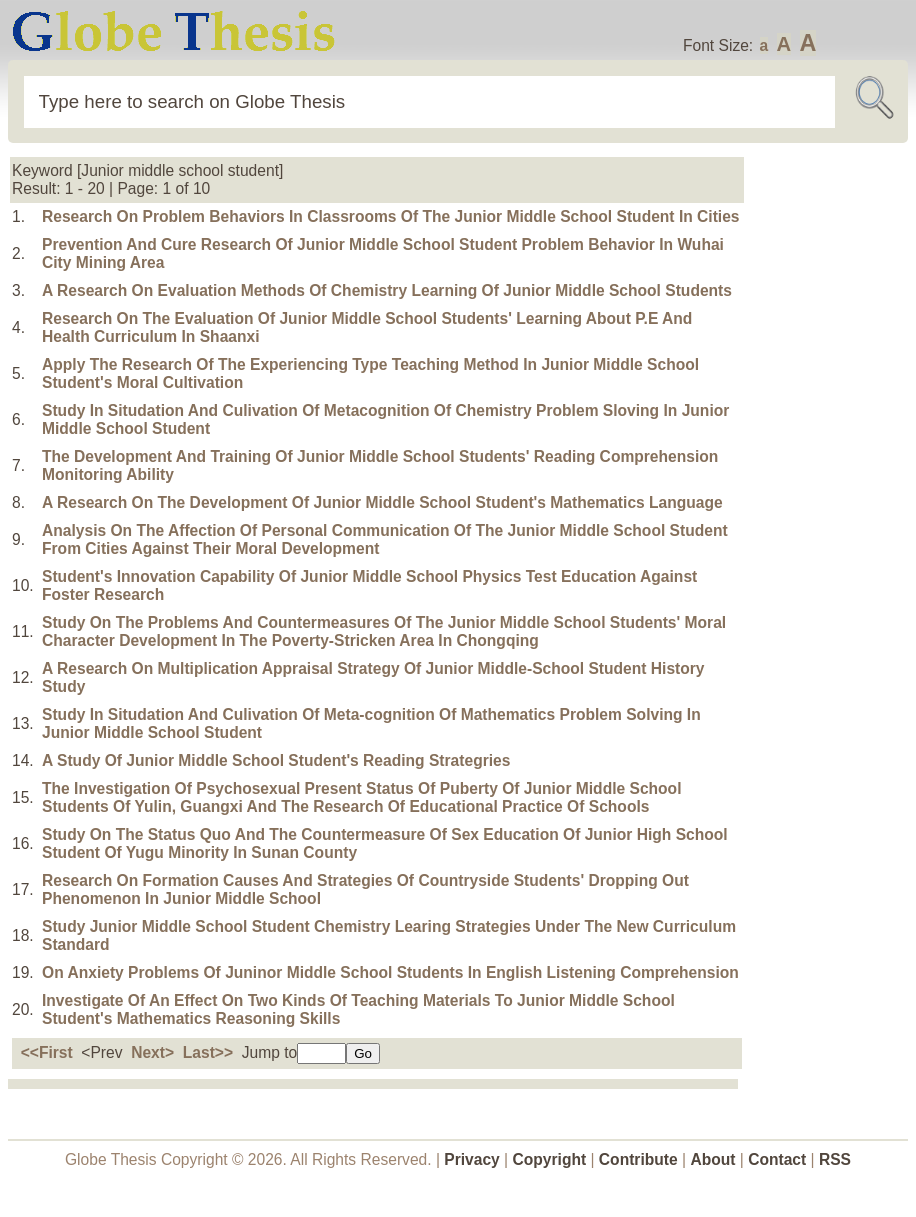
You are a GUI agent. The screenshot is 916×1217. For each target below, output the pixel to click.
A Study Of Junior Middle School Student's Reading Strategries (276, 760)
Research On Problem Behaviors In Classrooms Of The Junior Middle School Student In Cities (391, 216)
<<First (47, 1052)
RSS (835, 1159)
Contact (779, 1159)
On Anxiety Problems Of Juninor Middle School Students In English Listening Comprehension (390, 972)
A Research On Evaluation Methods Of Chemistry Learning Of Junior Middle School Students (387, 290)
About (712, 1159)
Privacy (472, 1159)
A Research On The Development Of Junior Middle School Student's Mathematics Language (382, 502)
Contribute (638, 1159)
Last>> (208, 1052)
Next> (152, 1052)
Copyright (550, 1159)
